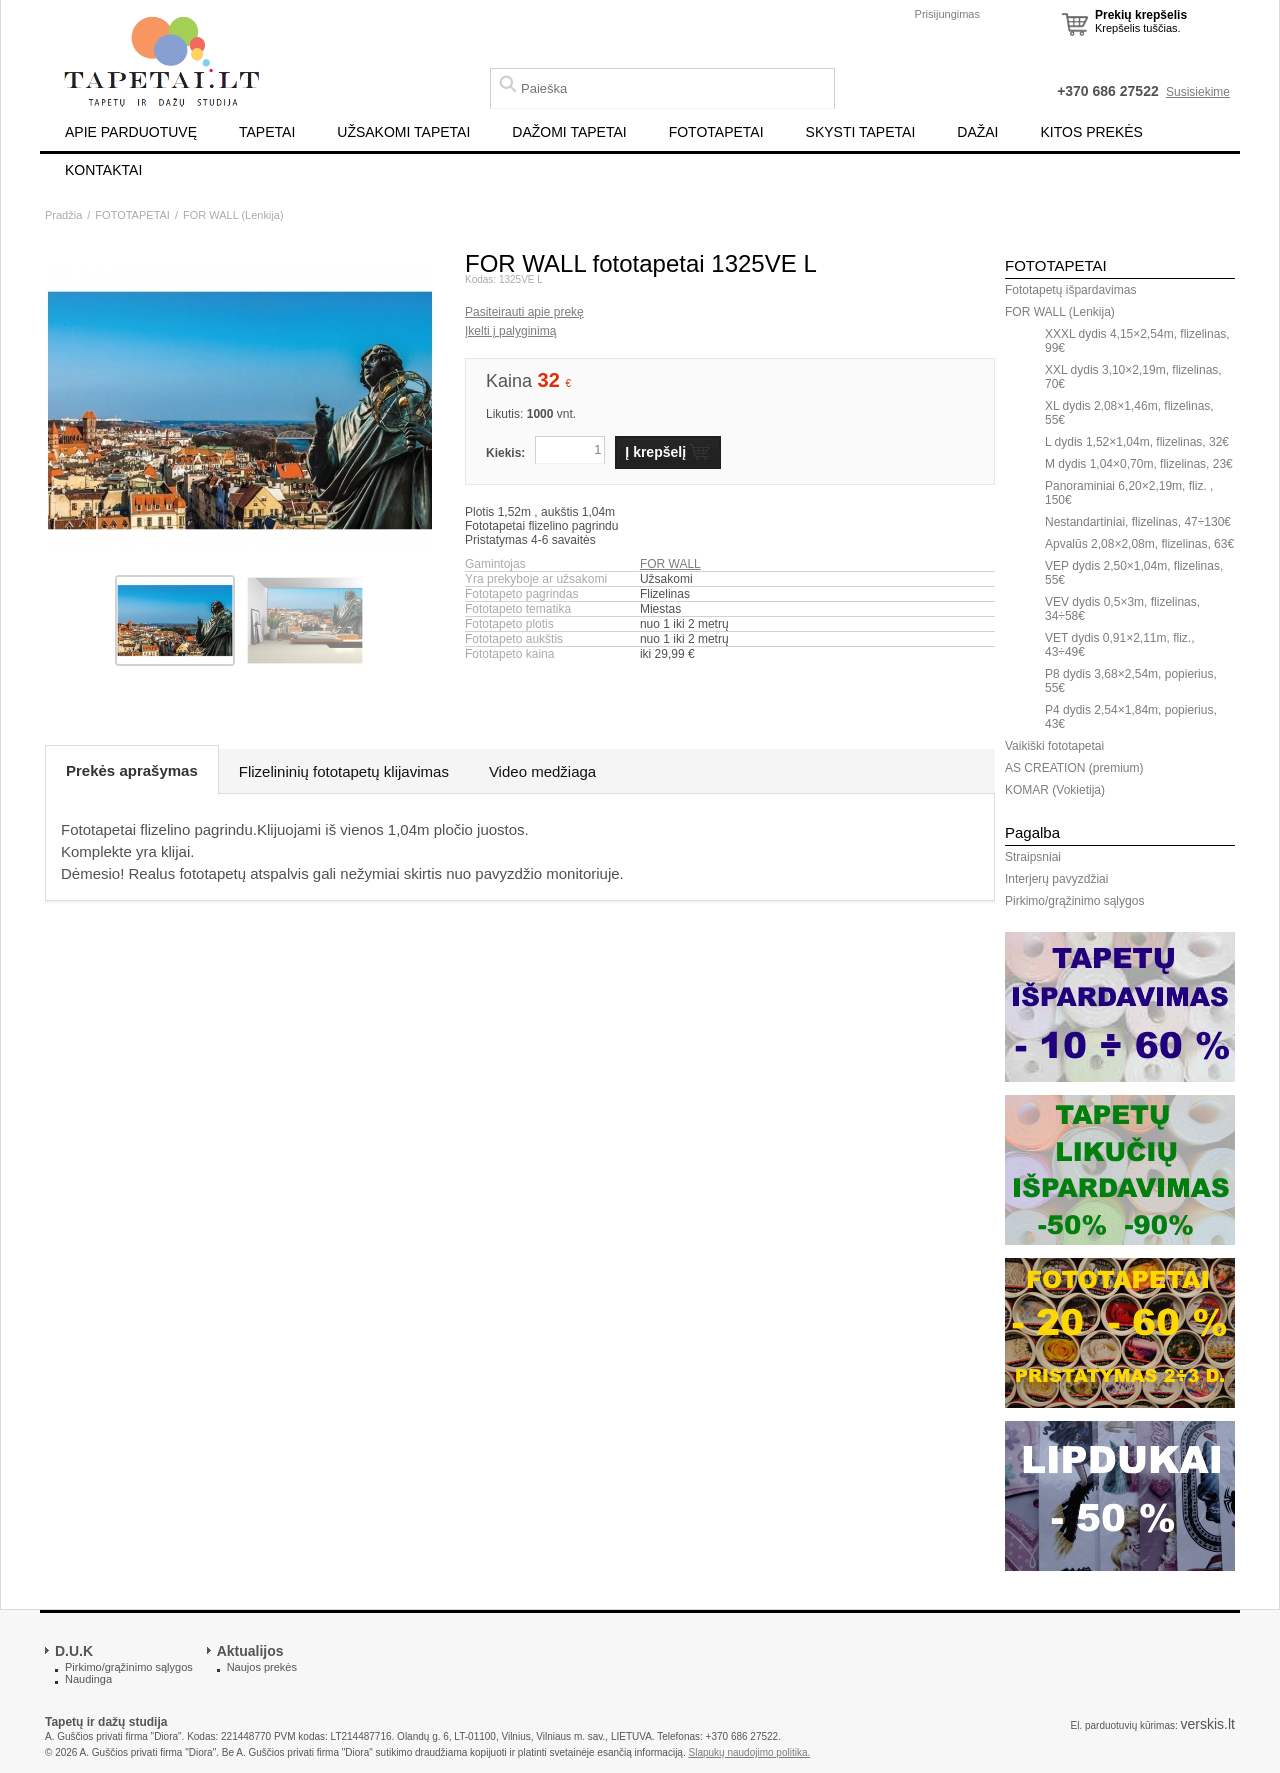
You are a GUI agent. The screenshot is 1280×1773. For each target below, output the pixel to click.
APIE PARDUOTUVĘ (131, 132)
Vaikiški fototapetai (1054, 746)
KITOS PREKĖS (1092, 132)
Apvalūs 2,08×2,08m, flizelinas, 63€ (1139, 544)
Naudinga (88, 1679)
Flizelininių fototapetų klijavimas (344, 771)
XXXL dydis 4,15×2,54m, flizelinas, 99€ (1137, 341)
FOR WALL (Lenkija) (233, 215)
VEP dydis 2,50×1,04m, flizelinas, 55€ (1134, 573)
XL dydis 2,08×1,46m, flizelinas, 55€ (1129, 413)
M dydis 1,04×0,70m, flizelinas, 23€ (1139, 464)
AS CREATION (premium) (1074, 768)
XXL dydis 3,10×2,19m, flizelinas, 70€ (1133, 377)
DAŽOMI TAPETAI (569, 132)
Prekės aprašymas (132, 770)
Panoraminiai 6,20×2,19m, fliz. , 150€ (1129, 493)
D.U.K (74, 1651)
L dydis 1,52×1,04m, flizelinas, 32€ (1137, 442)
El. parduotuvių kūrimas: (1123, 1725)
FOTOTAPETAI (716, 132)
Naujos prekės (262, 1667)
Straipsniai (1033, 857)
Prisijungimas (947, 14)
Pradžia (63, 215)
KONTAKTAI (103, 170)
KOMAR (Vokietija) (1055, 790)
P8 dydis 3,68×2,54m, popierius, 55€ (1131, 681)
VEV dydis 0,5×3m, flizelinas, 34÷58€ (1122, 609)
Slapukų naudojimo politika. (750, 1752)
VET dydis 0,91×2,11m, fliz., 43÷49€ (1120, 645)
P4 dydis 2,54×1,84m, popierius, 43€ (1131, 717)
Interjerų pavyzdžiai (1056, 879)
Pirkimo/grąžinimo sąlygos (1074, 901)
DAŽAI (977, 132)
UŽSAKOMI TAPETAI (403, 132)
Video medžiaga (542, 771)
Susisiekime (1198, 92)
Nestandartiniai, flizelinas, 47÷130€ (1138, 522)
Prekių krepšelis (1141, 15)
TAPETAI (267, 132)
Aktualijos (250, 1651)
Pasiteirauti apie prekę (524, 312)
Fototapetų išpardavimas (1070, 290)
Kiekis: (505, 453)
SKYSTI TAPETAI (861, 132)
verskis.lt (1208, 1724)
